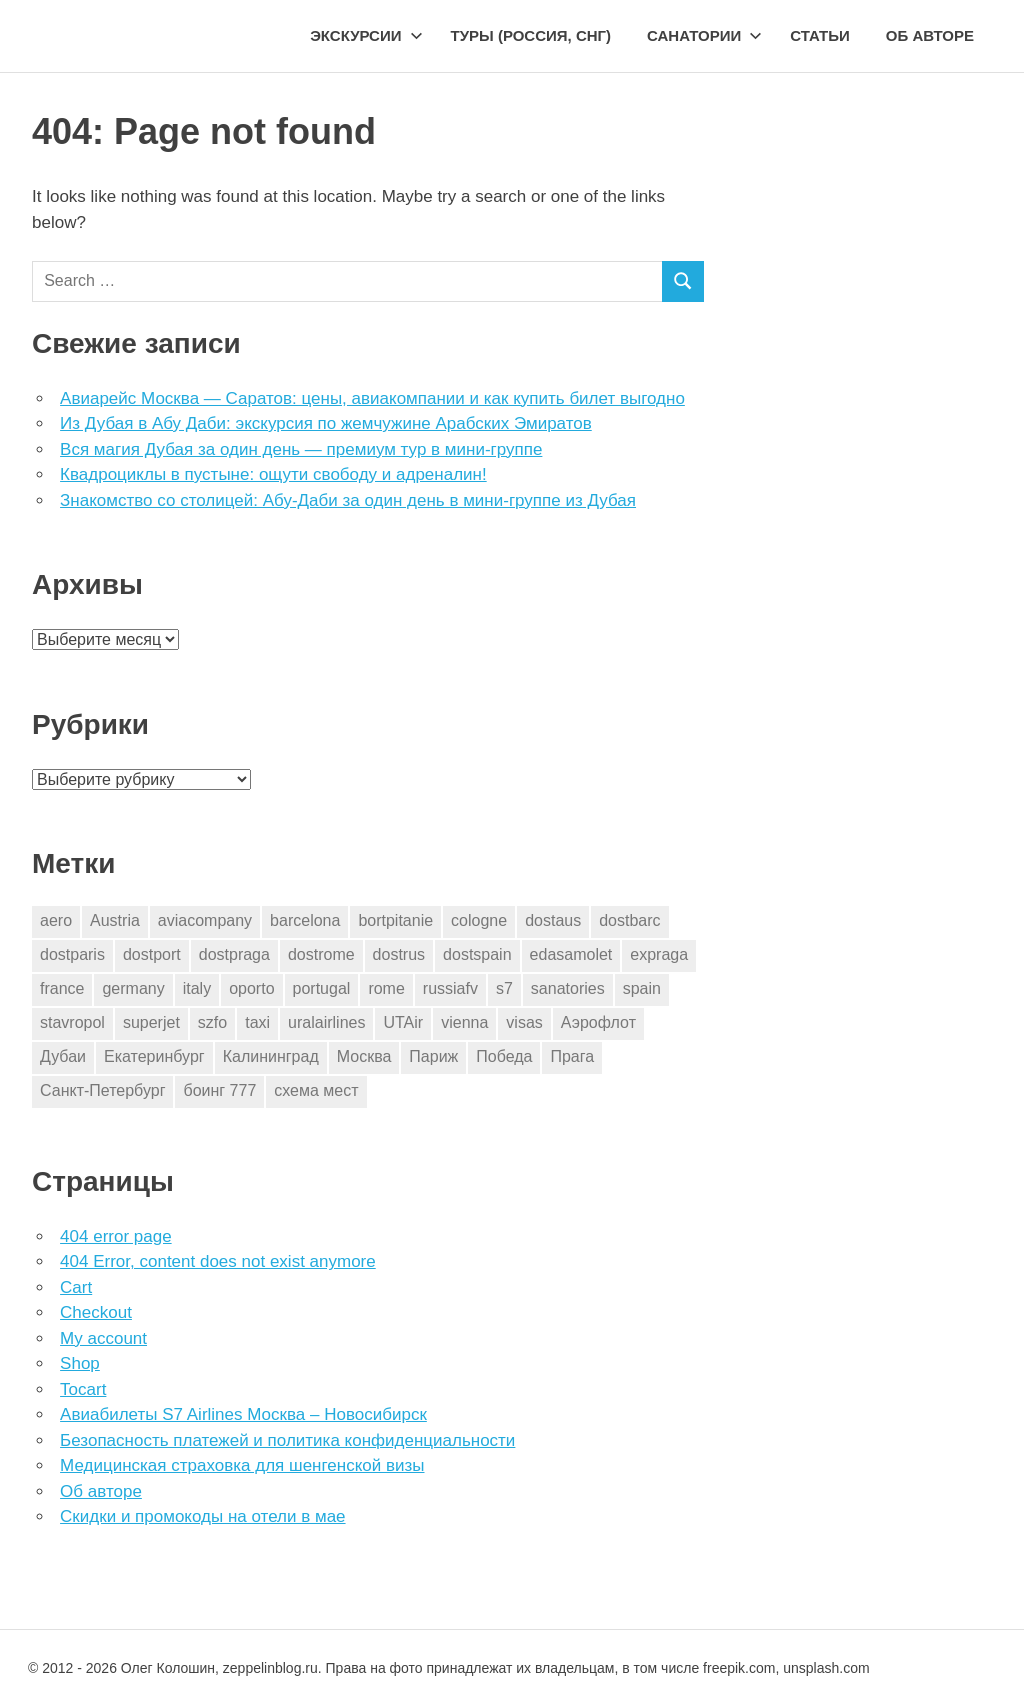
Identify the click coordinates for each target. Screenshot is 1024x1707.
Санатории (704, 35)
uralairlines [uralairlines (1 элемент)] (326, 1022)
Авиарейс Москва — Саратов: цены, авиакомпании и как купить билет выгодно (372, 398)
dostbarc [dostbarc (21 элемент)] (629, 920)
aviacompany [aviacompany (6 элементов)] (205, 920)
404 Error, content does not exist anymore (218, 1261)
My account (103, 1338)
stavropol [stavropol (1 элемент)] (72, 1022)
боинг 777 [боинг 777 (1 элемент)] (219, 1090)
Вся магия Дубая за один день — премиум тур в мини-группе (301, 449)
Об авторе (930, 35)
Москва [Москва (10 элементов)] (364, 1056)
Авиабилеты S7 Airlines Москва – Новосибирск (243, 1414)
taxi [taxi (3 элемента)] (257, 1022)
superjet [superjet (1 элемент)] (151, 1022)
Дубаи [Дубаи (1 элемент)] (63, 1056)
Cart (76, 1287)
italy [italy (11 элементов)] (197, 988)
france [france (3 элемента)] (62, 988)
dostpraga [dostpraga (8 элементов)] (234, 954)
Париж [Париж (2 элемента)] (433, 1056)
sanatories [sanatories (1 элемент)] (568, 988)
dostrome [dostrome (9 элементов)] (321, 954)
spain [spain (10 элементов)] (642, 988)
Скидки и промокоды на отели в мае (202, 1516)
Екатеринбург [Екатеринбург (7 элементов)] (154, 1056)
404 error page (116, 1236)
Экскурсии (366, 35)
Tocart (83, 1389)
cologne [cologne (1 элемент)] (479, 920)
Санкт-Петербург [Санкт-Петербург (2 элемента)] (102, 1090)
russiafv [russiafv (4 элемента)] (450, 988)
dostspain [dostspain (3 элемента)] (477, 954)
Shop (80, 1363)
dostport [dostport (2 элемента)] (152, 954)
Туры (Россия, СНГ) (531, 35)
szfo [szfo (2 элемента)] (212, 1022)
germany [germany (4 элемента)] (133, 988)
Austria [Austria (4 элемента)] (115, 920)
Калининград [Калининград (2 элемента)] (271, 1056)
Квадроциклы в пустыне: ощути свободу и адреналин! (273, 474)
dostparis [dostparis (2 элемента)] (72, 954)
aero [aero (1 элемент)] (56, 920)
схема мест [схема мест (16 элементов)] (316, 1090)
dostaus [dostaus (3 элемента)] (553, 920)
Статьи (820, 35)
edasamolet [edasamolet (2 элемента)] (571, 954)
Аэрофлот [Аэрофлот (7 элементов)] (598, 1022)
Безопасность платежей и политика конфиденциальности (287, 1440)
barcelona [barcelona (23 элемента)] (305, 920)
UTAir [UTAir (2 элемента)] (403, 1022)
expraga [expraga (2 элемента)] (659, 954)
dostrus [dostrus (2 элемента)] (399, 954)
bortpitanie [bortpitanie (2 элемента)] (395, 920)
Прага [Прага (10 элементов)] (572, 1056)
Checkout (96, 1312)
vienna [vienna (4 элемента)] (464, 1022)
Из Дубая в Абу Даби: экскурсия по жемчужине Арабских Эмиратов (326, 423)
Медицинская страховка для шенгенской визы (242, 1465)
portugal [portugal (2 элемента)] (322, 988)
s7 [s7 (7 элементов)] (504, 988)
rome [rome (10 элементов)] (386, 988)
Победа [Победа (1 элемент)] (504, 1056)
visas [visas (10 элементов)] (524, 1022)
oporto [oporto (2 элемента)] (251, 988)
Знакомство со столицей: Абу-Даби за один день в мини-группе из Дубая (348, 500)
